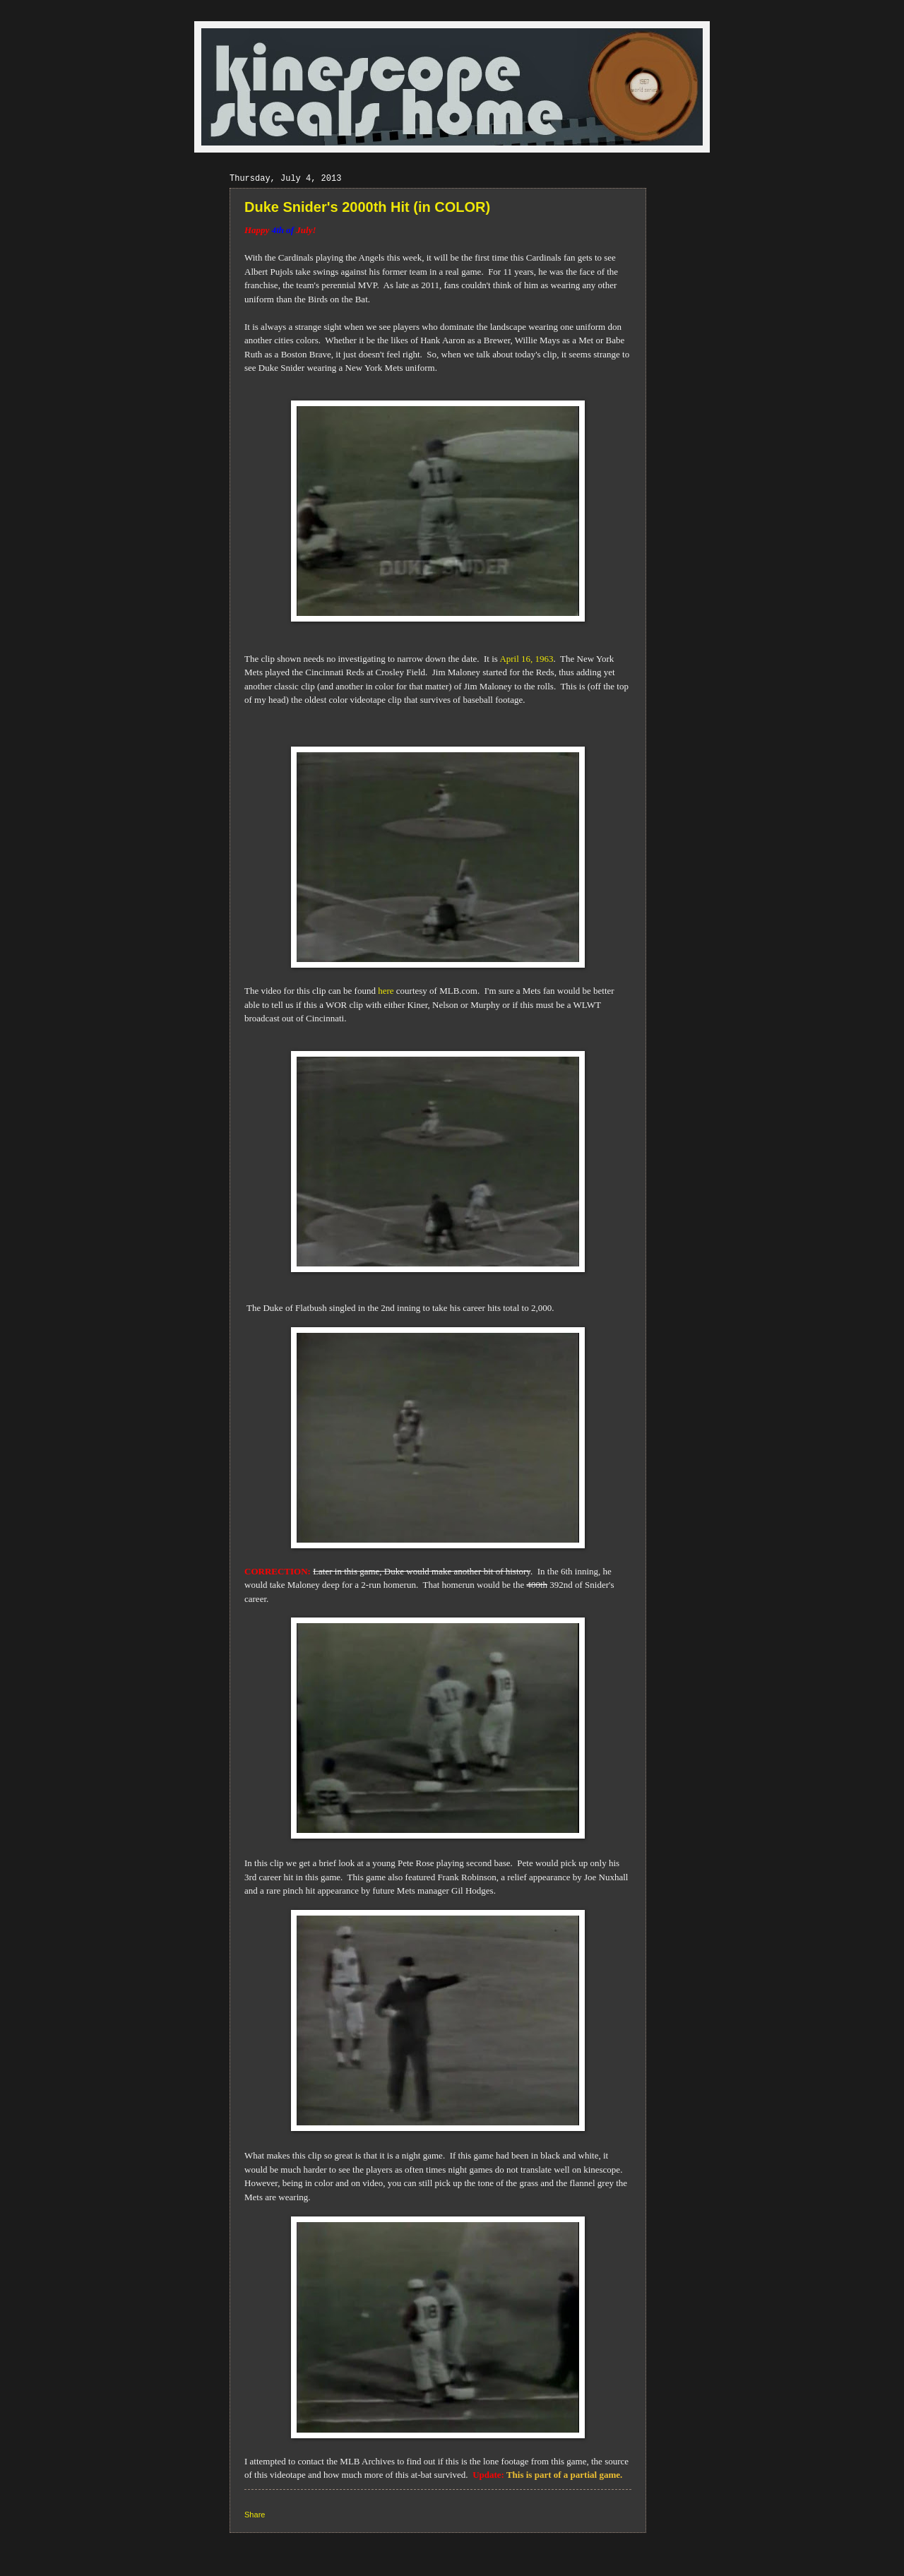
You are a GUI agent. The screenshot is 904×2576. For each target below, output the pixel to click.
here (385, 990)
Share (254, 2514)
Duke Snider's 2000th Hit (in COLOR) (367, 207)
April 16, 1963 (526, 658)
